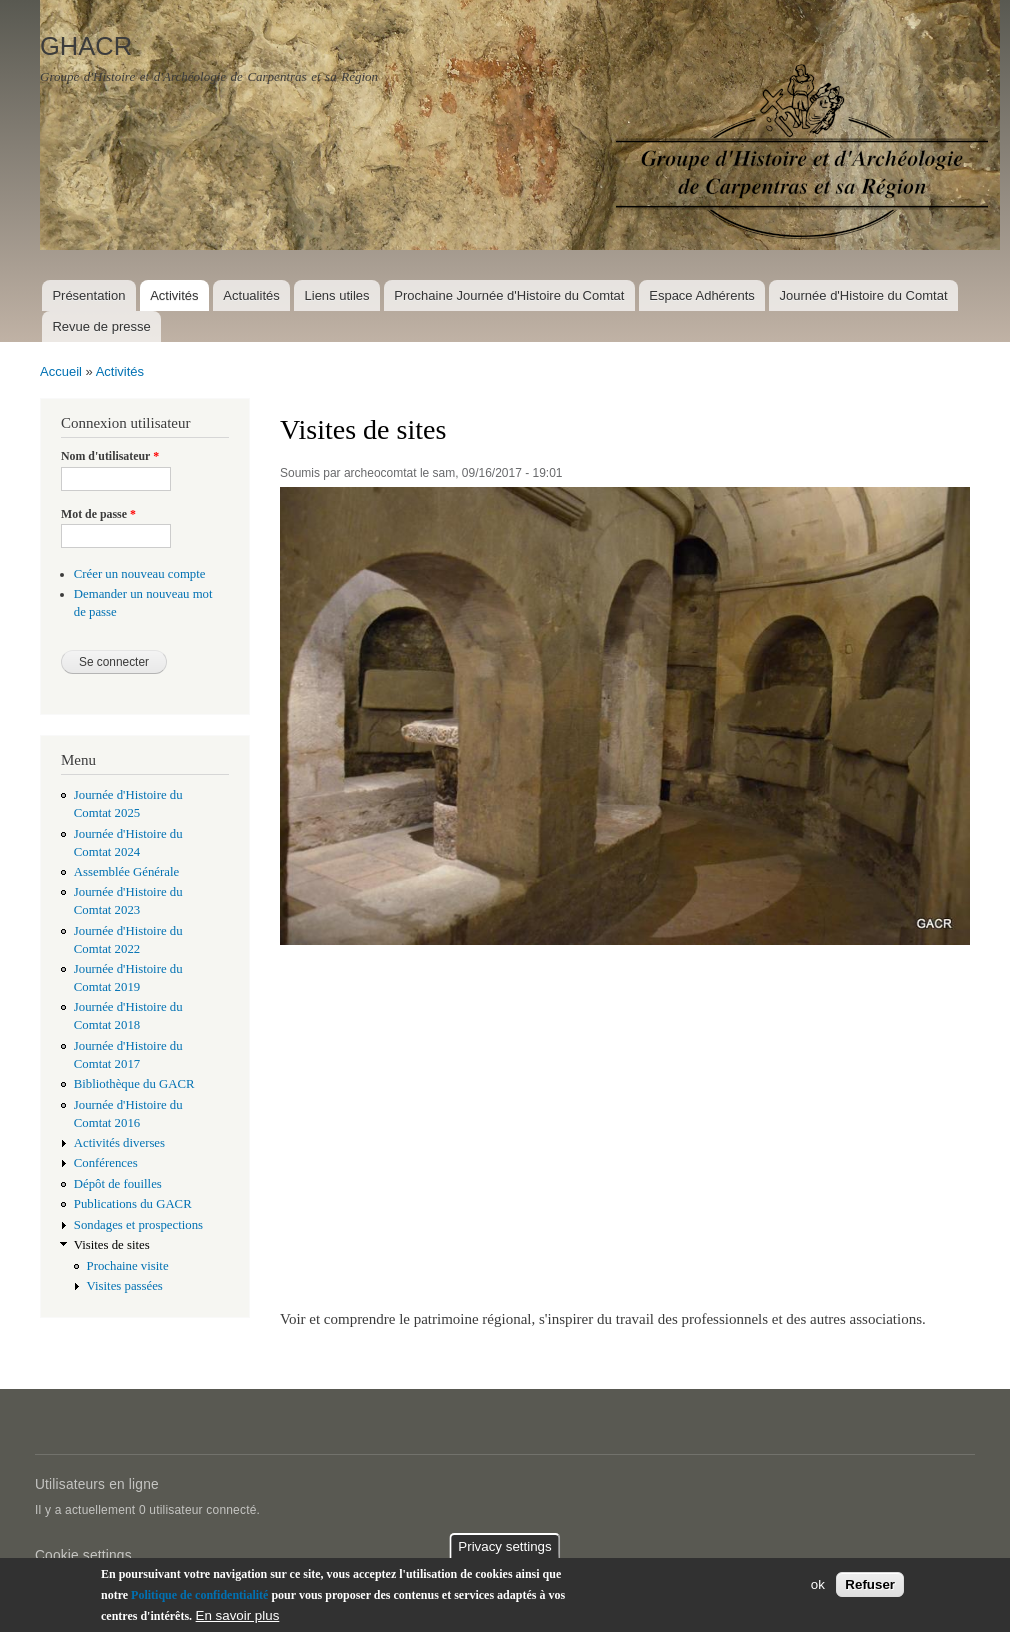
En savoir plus (238, 1617)
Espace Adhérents (702, 295)
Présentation (88, 295)
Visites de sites (112, 1245)
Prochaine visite (128, 1266)
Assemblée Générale (126, 872)
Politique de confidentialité (199, 1597)
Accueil (61, 371)
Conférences (106, 1163)
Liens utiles (337, 295)
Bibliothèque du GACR (134, 1084)
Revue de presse (101, 326)
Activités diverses (119, 1143)
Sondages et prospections (138, 1225)
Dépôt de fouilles (118, 1184)
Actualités (251, 295)
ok (818, 1586)
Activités (174, 295)
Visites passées (125, 1286)
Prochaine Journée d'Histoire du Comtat (509, 295)
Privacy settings (504, 1548)
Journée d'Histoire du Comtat (864, 295)
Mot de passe (98, 514)
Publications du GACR (133, 1204)
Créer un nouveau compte (140, 574)
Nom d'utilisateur (110, 456)
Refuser (870, 1586)
